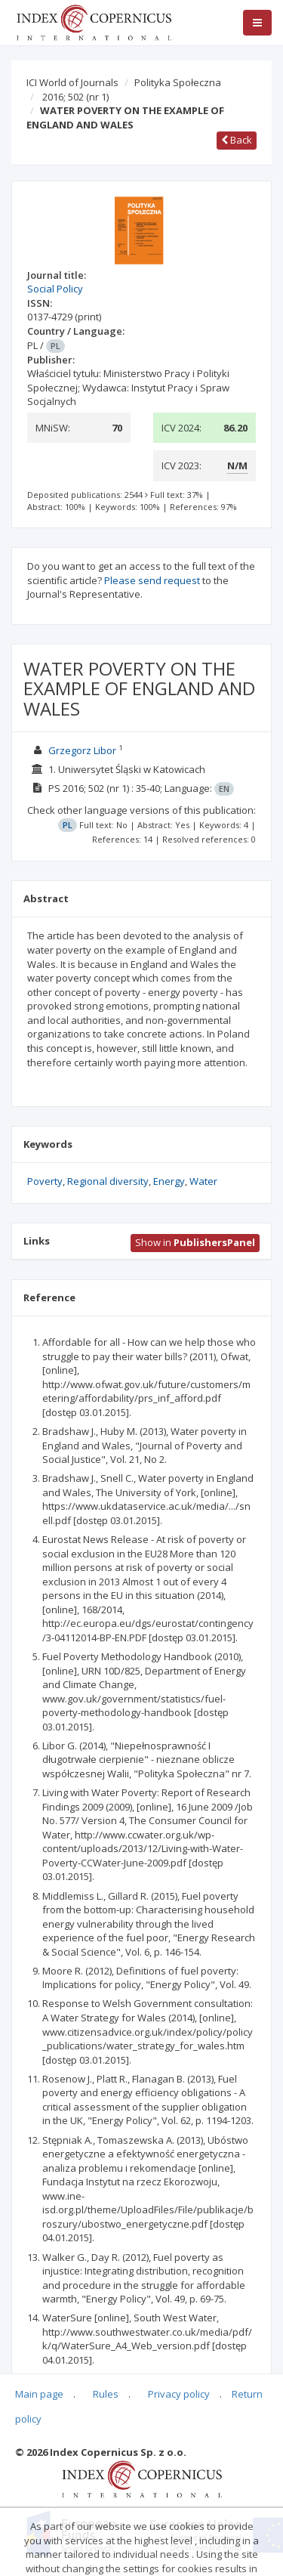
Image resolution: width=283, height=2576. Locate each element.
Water (203, 1181)
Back (236, 140)
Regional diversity (108, 1181)
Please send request (152, 580)
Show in (195, 1242)
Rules (105, 2394)
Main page (39, 2394)
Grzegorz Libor (82, 750)
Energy (169, 1181)
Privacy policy (179, 2394)
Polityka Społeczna (177, 82)
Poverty (45, 1181)
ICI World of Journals (72, 82)
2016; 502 (75, 97)
